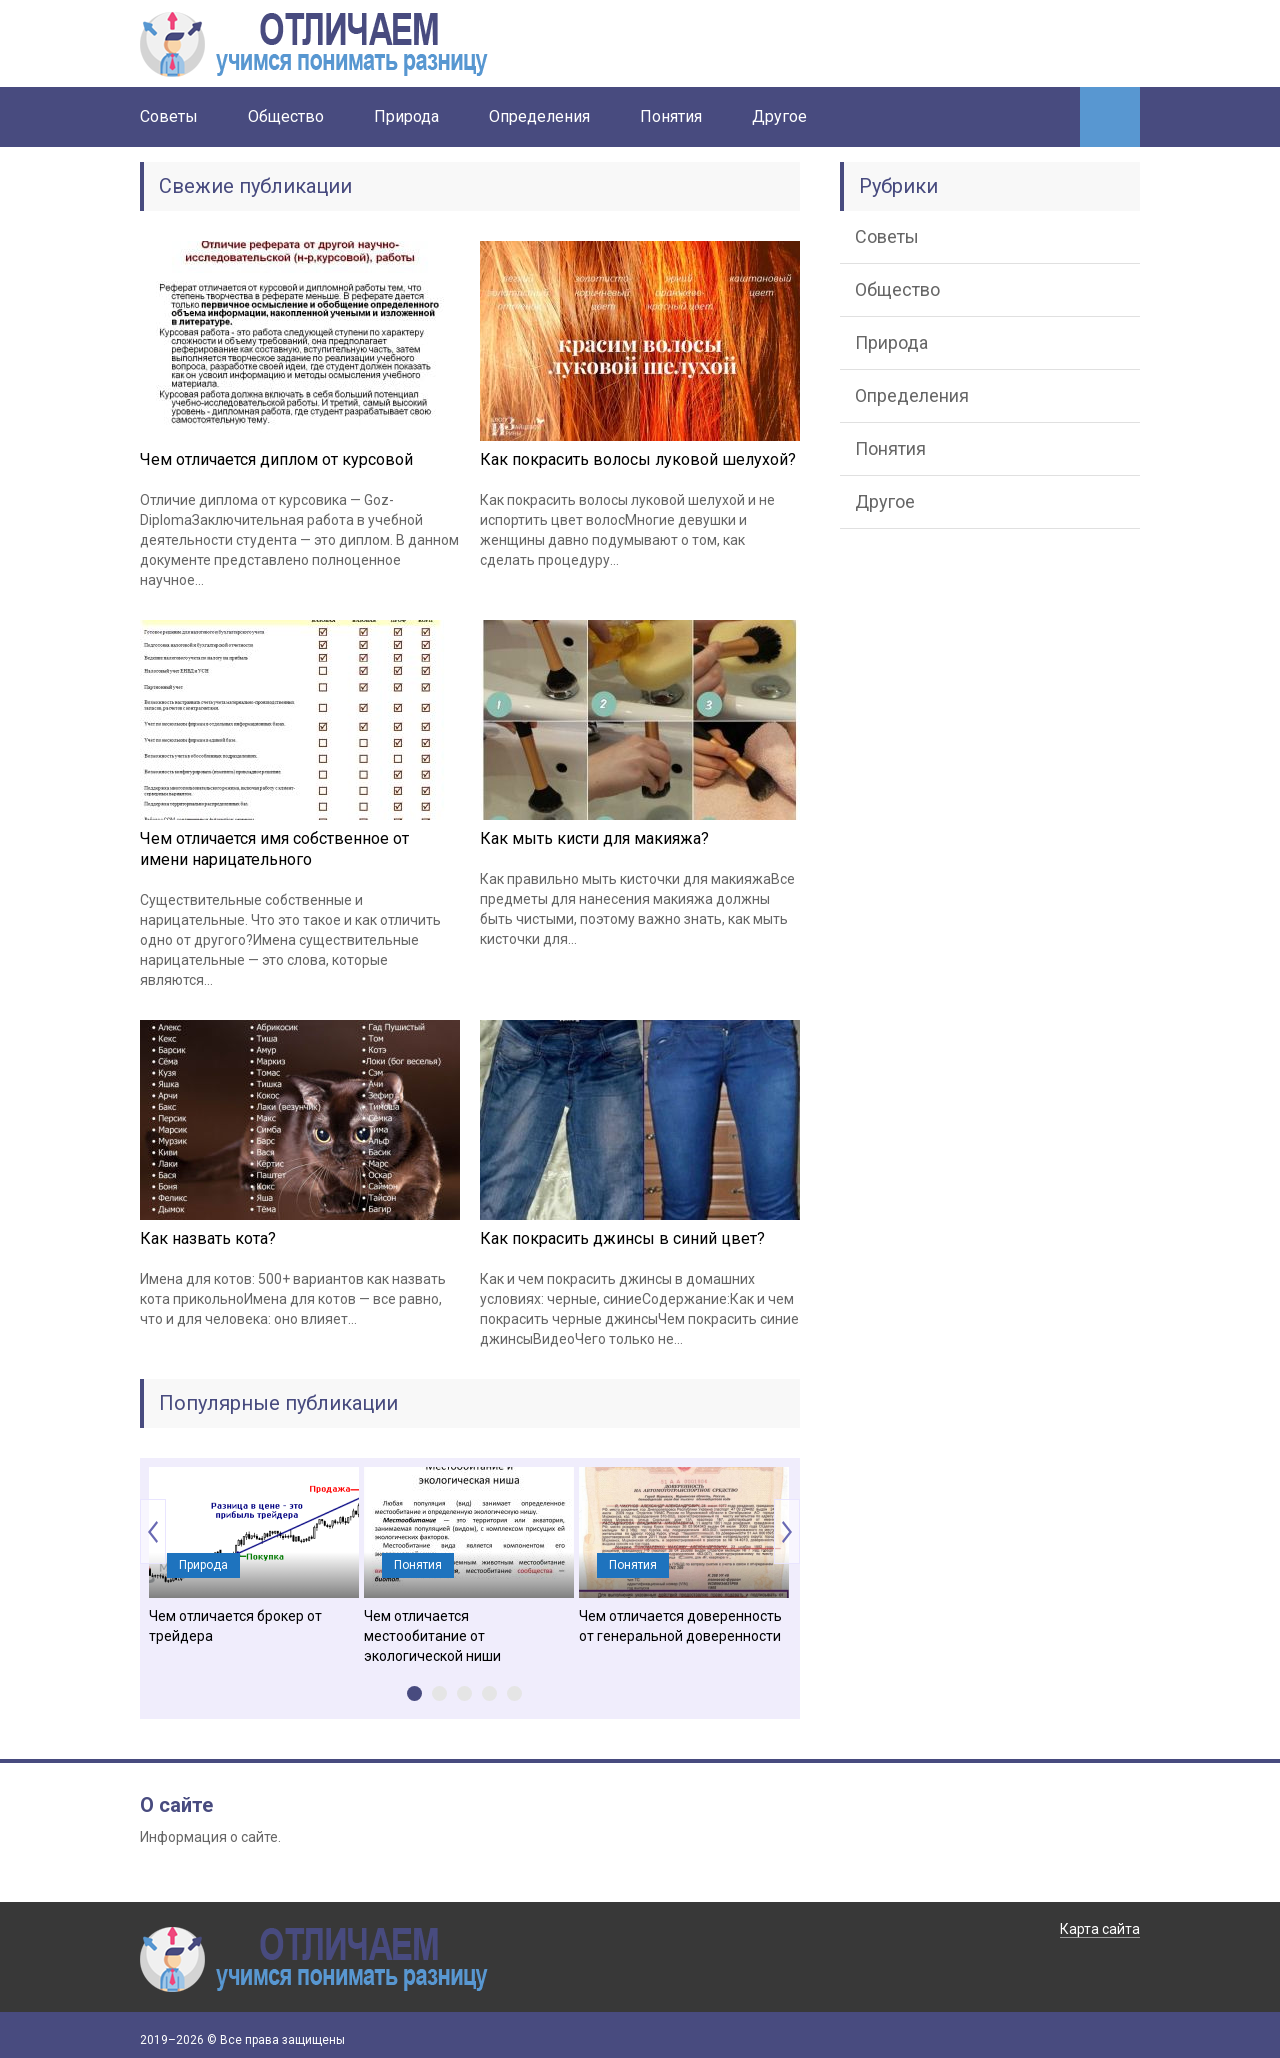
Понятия (671, 116)
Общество (286, 116)
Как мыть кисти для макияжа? (594, 838)
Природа (406, 116)
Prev (153, 1531)
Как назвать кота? (208, 1238)
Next (787, 1531)
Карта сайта (1100, 1929)
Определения (539, 116)
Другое (779, 116)
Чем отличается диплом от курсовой (276, 459)
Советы (169, 116)
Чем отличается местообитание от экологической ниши (432, 1636)
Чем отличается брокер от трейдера (235, 1626)
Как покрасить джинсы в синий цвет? (622, 1238)
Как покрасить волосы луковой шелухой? (638, 459)
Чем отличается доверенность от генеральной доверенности (680, 1626)
